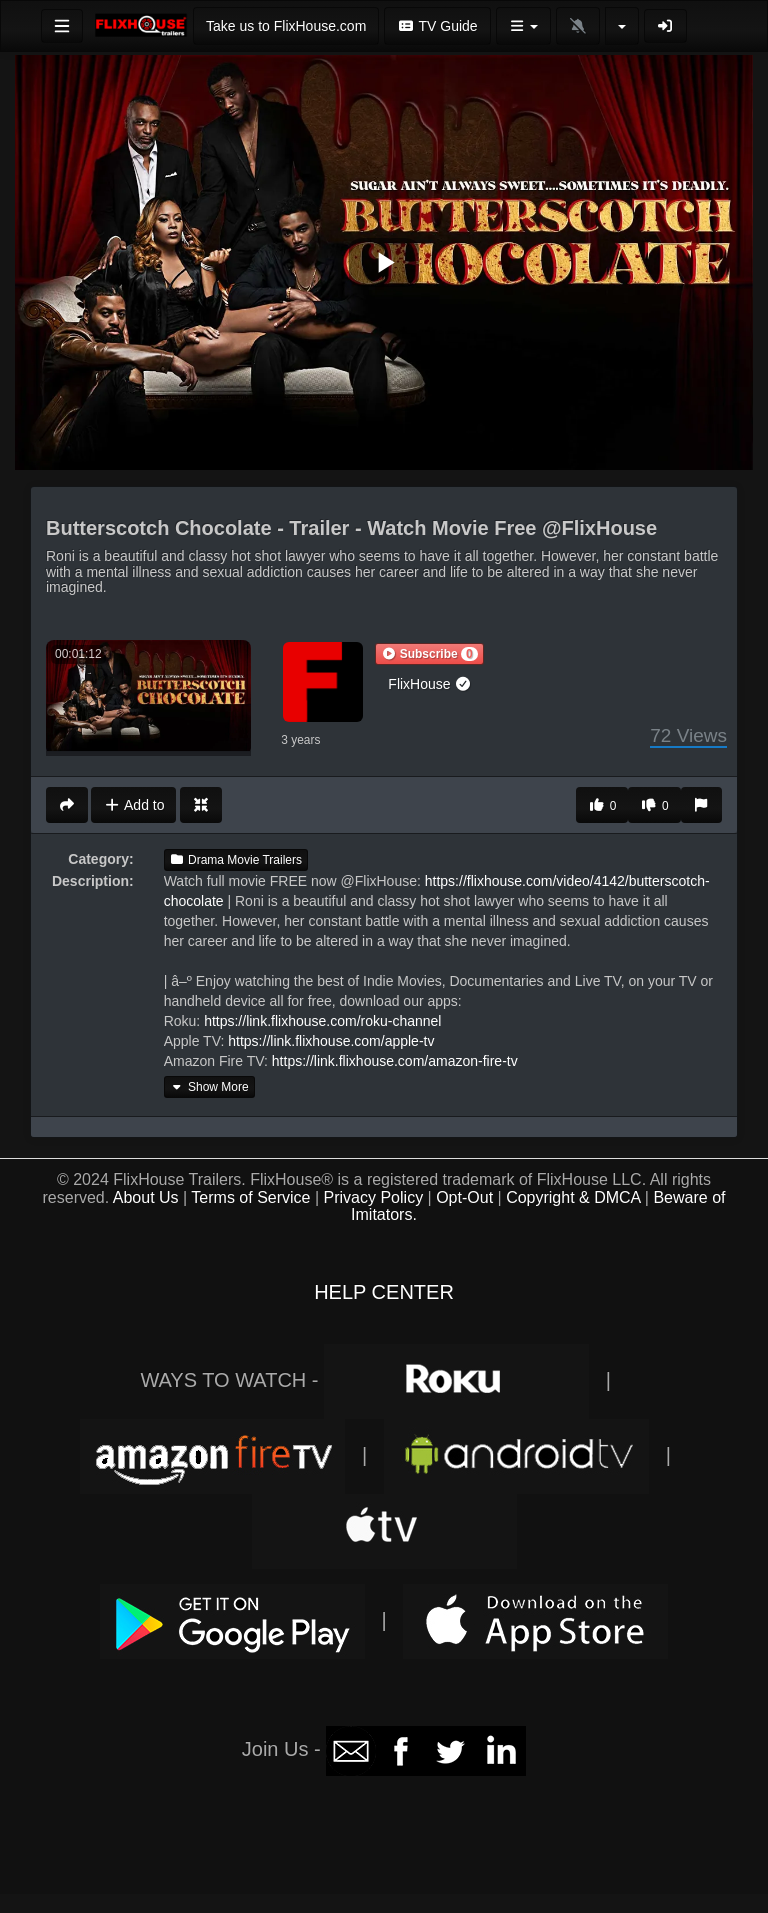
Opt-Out (464, 1197)
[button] (429, 654)
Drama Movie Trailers (236, 860)
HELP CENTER (384, 1292)
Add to (133, 805)
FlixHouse (430, 684)
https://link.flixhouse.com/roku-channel (322, 1021)
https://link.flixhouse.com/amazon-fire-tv (395, 1061)
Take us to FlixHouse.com (286, 26)
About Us (146, 1197)
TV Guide (437, 26)
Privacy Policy (374, 1197)
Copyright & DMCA (573, 1197)
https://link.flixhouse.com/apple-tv (331, 1041)
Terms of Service (250, 1197)
